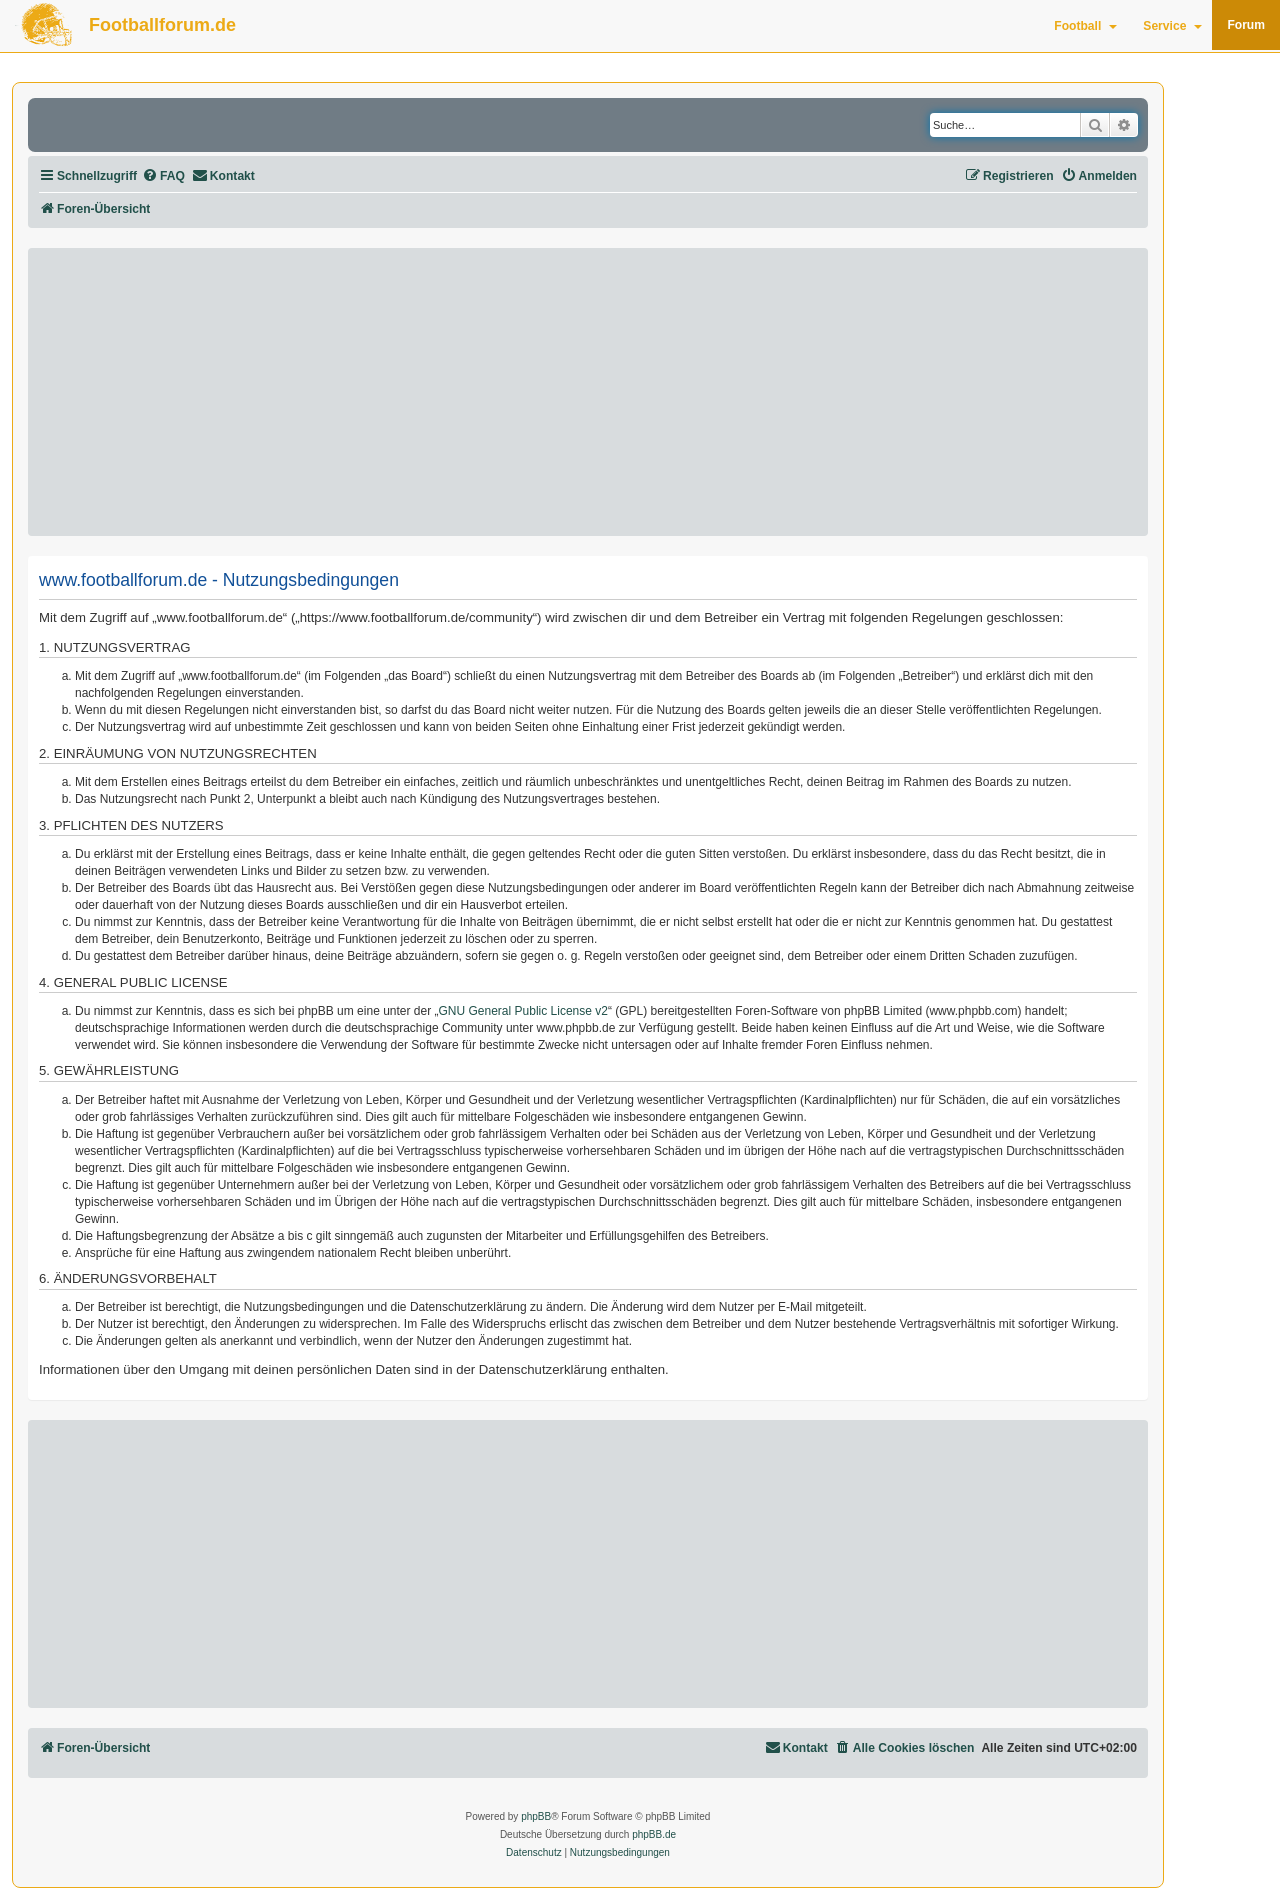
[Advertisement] (588, 392)
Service (1172, 26)
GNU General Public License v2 (523, 1011)
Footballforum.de (162, 25)
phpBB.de (654, 1834)
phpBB (536, 1816)
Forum (1246, 25)
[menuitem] (163, 176)
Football (1085, 26)
